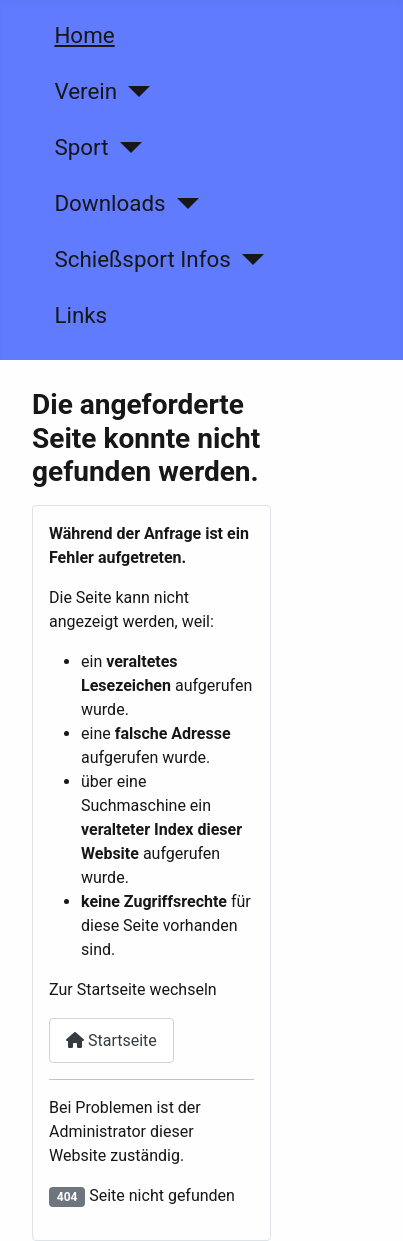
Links (80, 315)
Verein (85, 91)
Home (84, 35)
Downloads (109, 203)
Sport (81, 147)
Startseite (111, 1040)
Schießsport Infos (142, 259)
